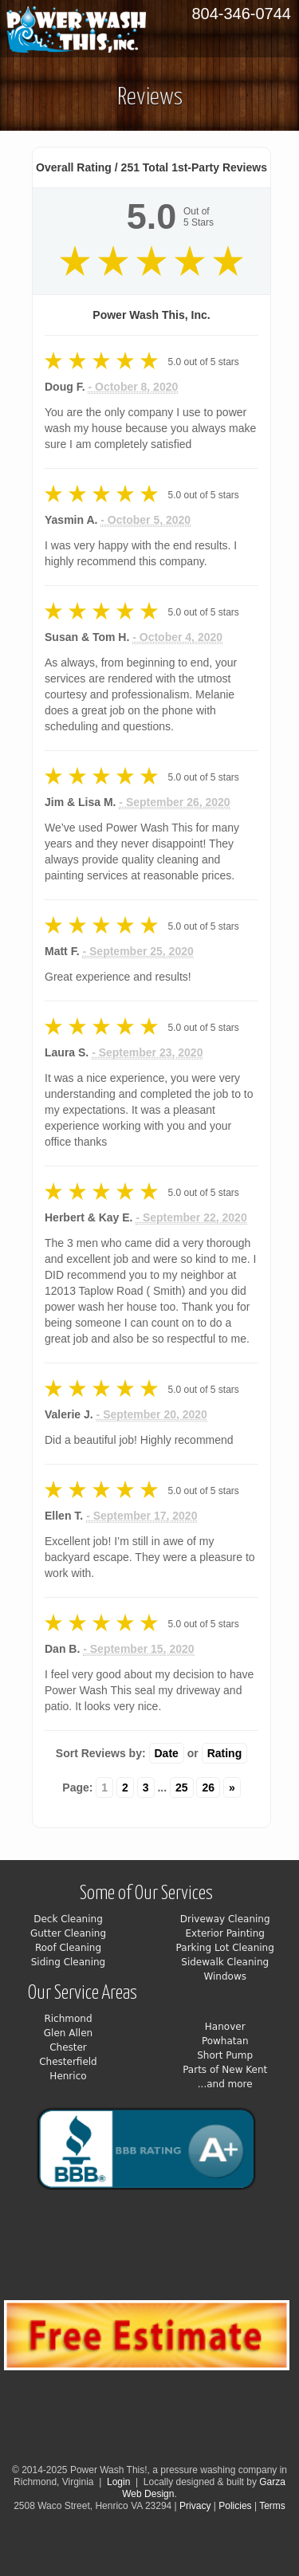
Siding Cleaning (68, 1962)
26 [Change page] (208, 1787)
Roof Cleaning (68, 1947)
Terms (272, 2505)
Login (118, 2482)
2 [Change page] (125, 1787)
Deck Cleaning (68, 1919)
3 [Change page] (146, 1787)
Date (167, 1753)
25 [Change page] (181, 1787)
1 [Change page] (104, 1787)
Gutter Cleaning (68, 1933)
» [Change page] (232, 1787)
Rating (224, 1753)
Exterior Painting (225, 1933)
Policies (234, 2505)
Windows (224, 1976)
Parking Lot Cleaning (225, 1947)
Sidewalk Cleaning (225, 1962)
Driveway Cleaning (225, 1919)
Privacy (196, 2505)
